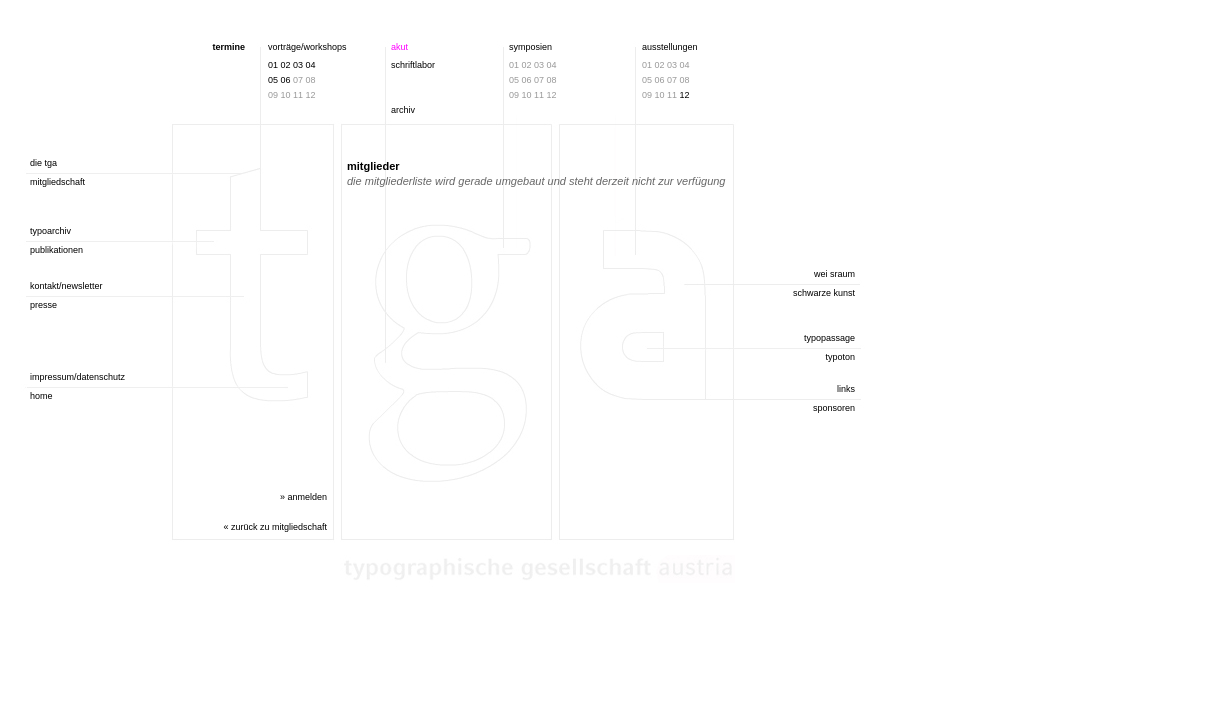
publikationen (56, 250)
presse (43, 305)
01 (273, 65)
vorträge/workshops (307, 47)
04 (311, 65)
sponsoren (834, 408)
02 (286, 65)
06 (286, 80)
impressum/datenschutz (77, 377)
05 (273, 80)
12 (685, 95)
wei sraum (834, 274)
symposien (530, 47)
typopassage (829, 338)
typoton (840, 357)
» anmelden (303, 497)
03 (298, 65)
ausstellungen (670, 47)
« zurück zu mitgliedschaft (275, 527)
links (846, 389)
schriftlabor (413, 65)
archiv (403, 110)
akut (399, 47)
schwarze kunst (824, 293)
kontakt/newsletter (66, 286)
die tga (43, 163)
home (41, 396)
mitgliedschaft (57, 182)
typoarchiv (50, 231)
